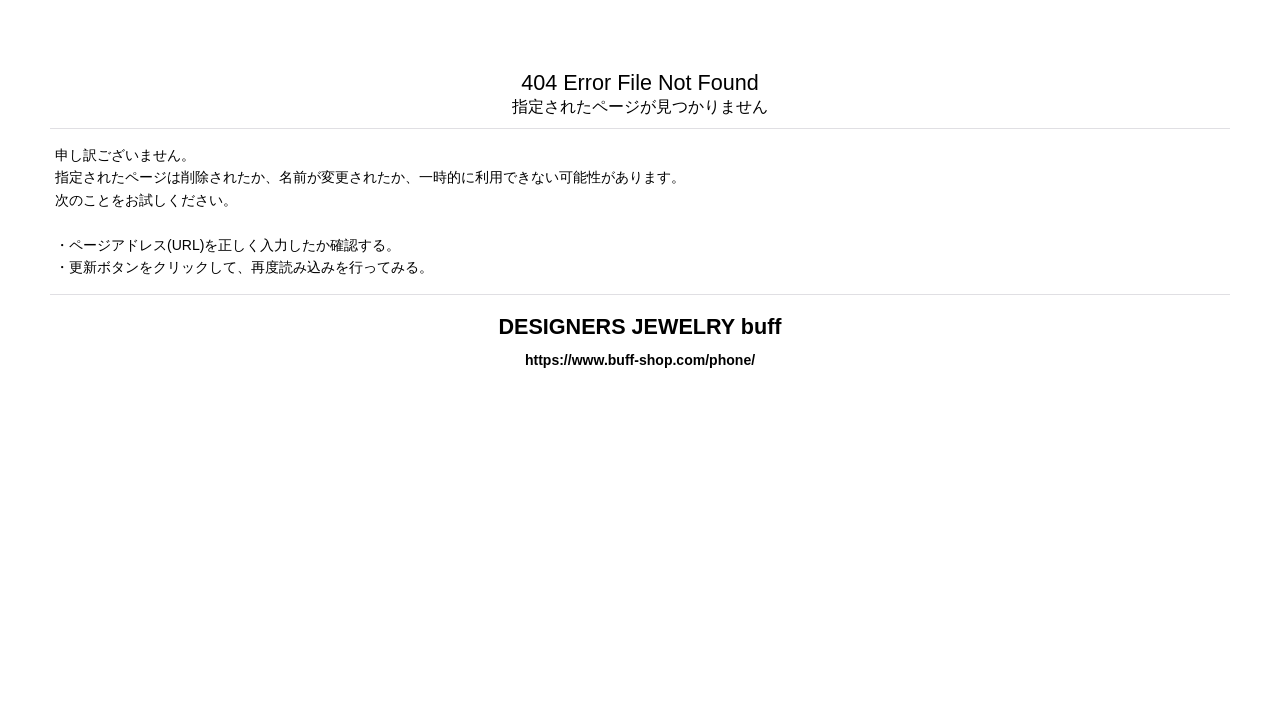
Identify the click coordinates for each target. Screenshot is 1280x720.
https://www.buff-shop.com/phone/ (640, 360)
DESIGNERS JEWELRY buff (639, 326)
